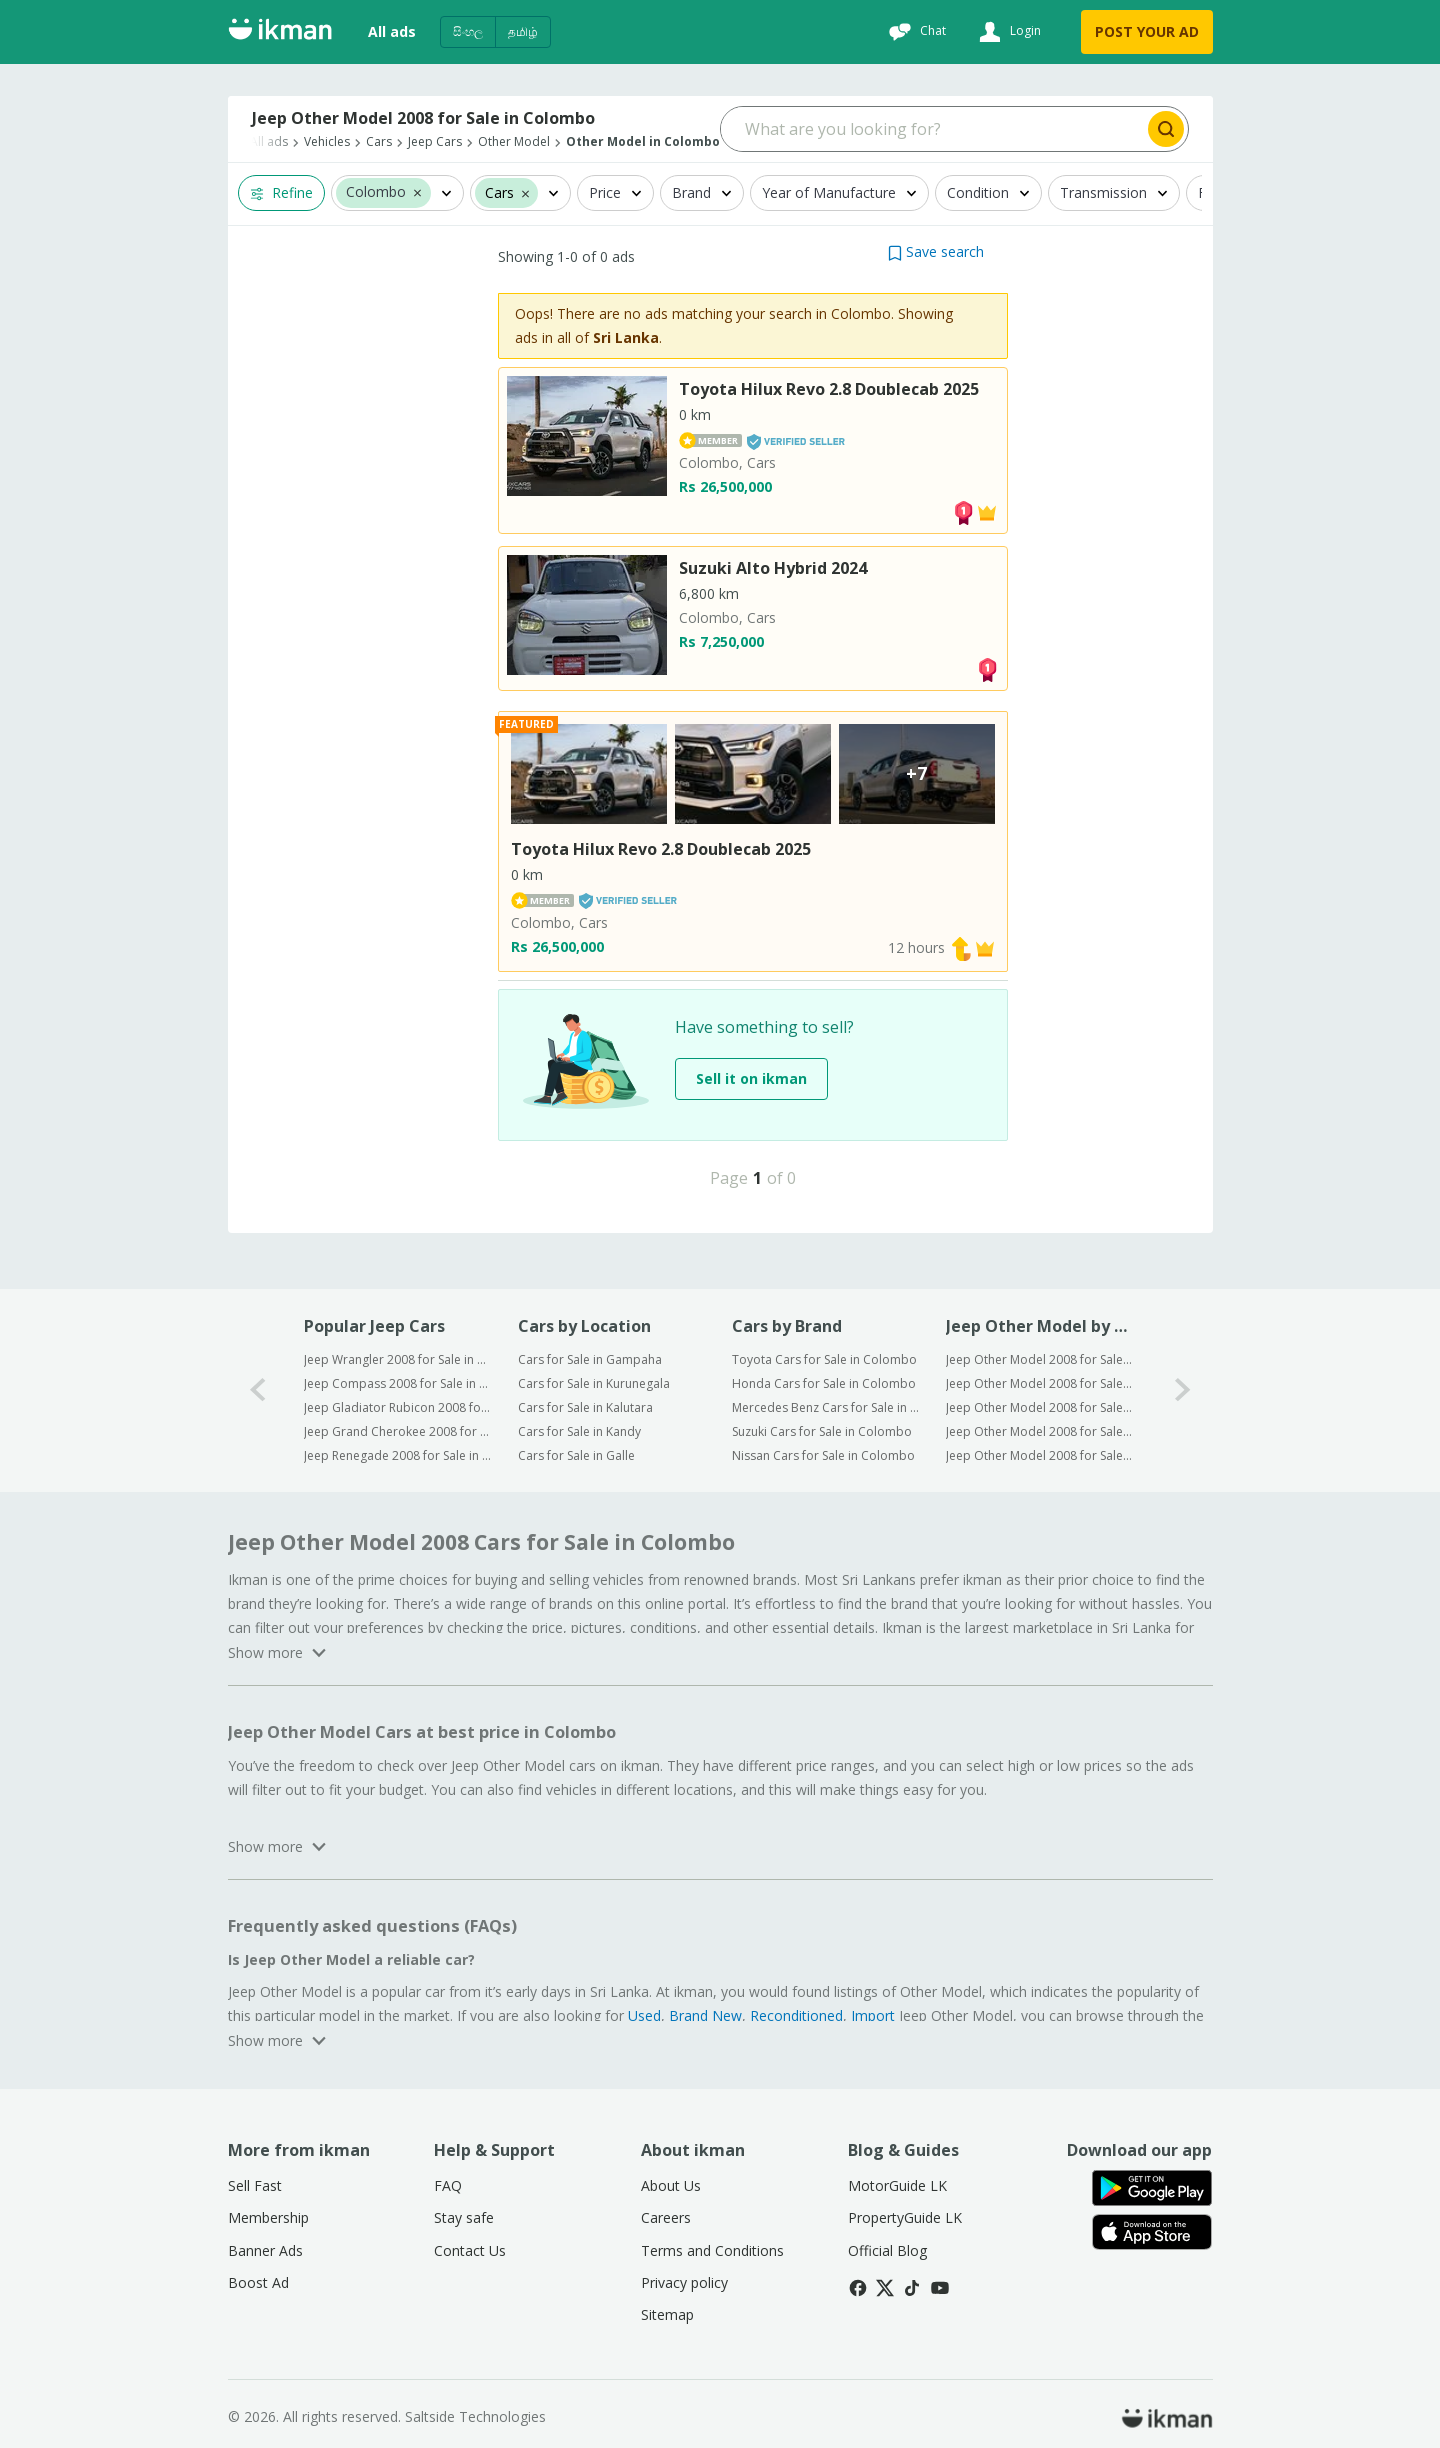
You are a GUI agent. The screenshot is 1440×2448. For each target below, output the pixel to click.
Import (873, 2015)
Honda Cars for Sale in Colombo (824, 1383)
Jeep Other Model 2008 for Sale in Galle (1039, 1455)
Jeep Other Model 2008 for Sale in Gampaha (1039, 1359)
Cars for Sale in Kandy (579, 1431)
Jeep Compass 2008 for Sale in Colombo (397, 1383)
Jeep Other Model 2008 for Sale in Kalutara (1039, 1407)
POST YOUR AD (1147, 31)
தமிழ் (523, 31)
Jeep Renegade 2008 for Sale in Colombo (397, 1455)
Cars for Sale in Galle (576, 1455)
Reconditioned (796, 2015)
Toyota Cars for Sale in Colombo (824, 1359)
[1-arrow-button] (1183, 1390)
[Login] (1007, 32)
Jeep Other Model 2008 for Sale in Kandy (1039, 1431)
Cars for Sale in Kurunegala (594, 1383)
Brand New (705, 2015)
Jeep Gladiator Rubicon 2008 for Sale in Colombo (397, 1407)
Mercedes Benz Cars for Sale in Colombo (825, 1407)
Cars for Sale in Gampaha (590, 1359)
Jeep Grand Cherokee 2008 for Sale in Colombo (397, 1431)
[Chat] (915, 32)
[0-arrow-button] (258, 1390)
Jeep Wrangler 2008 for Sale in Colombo (397, 1359)
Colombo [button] (376, 192)
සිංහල (468, 31)
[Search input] (932, 129)
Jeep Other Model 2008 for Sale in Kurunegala (1039, 1383)
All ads (392, 31)
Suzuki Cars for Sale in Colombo (822, 1431)
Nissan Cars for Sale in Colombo (823, 1455)
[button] (417, 192)
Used (644, 2015)
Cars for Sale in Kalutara (585, 1407)
